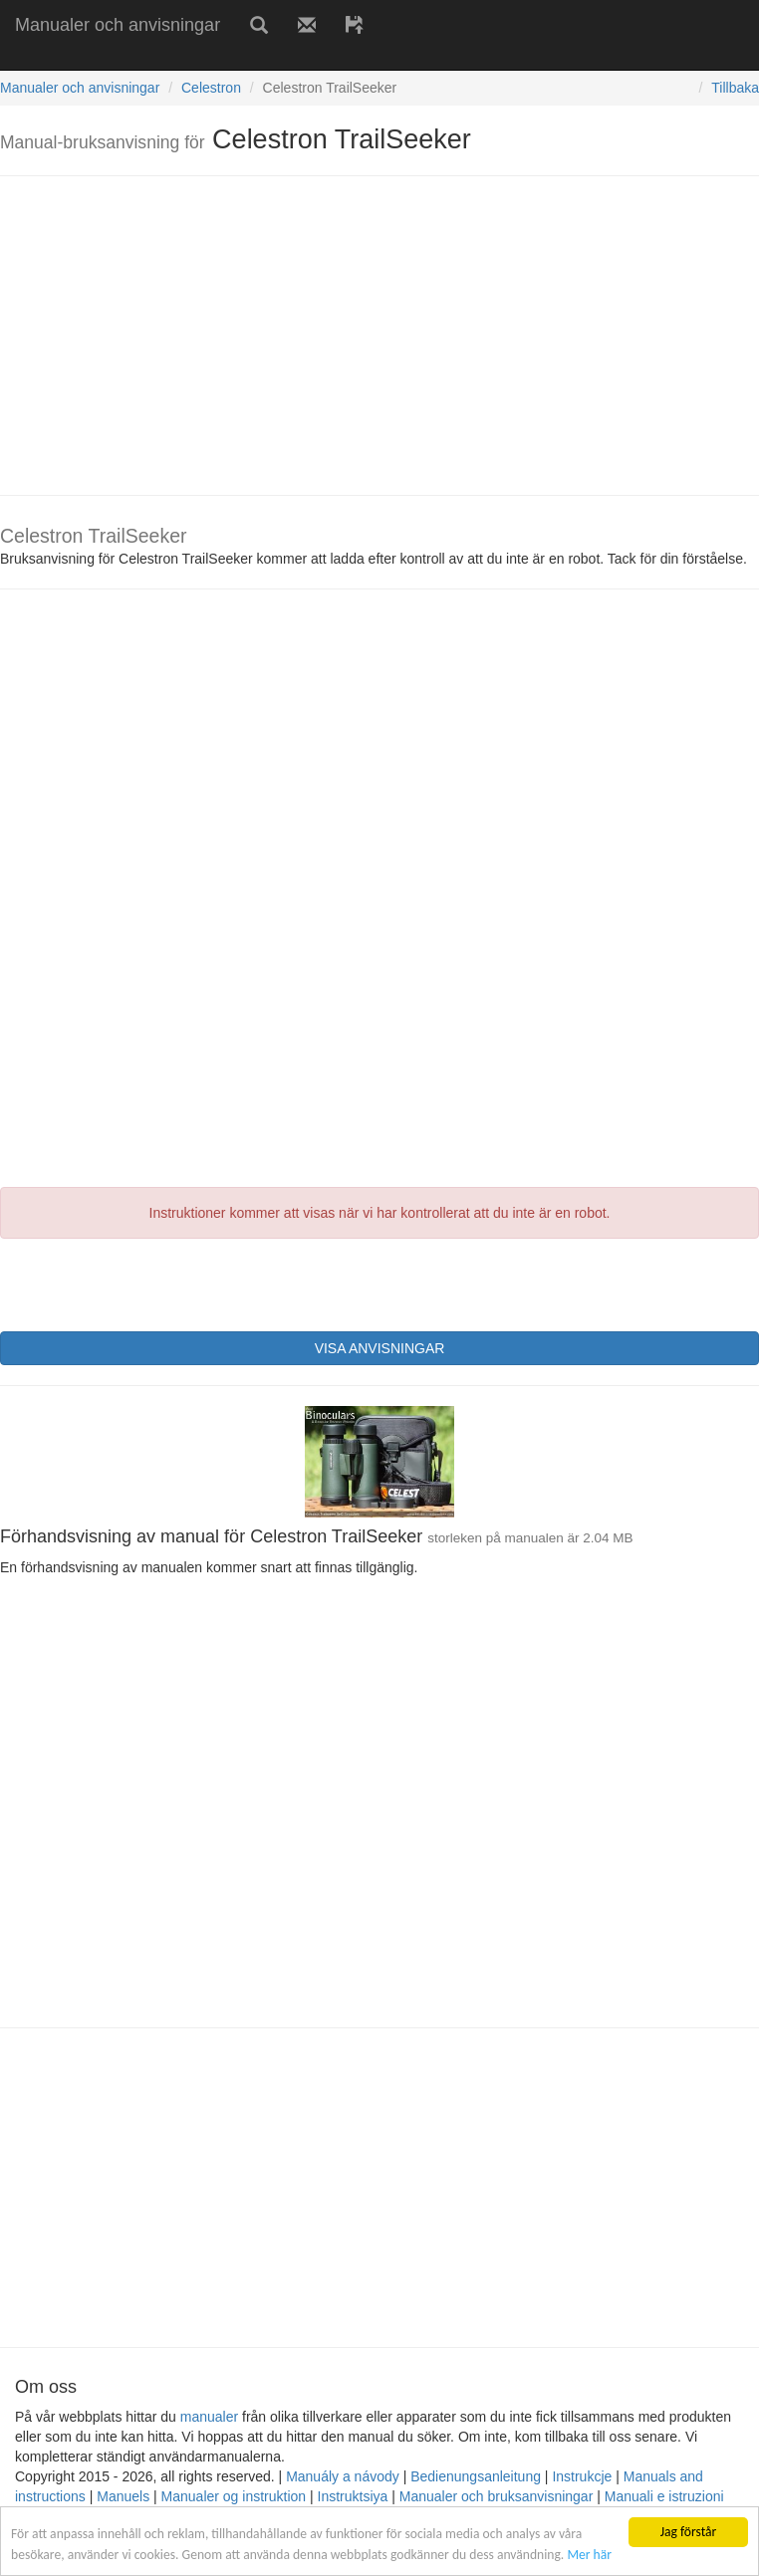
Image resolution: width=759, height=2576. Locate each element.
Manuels (123, 2496)
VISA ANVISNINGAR (380, 1348)
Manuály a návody (342, 2476)
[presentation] (151, 1282)
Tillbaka (735, 88)
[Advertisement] (233, 57)
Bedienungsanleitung (475, 2476)
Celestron (211, 88)
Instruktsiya (353, 2496)
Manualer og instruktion (234, 2496)
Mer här (589, 2554)
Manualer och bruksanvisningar (496, 2496)
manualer (209, 2417)
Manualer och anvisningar (117, 25)
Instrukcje (582, 2476)
